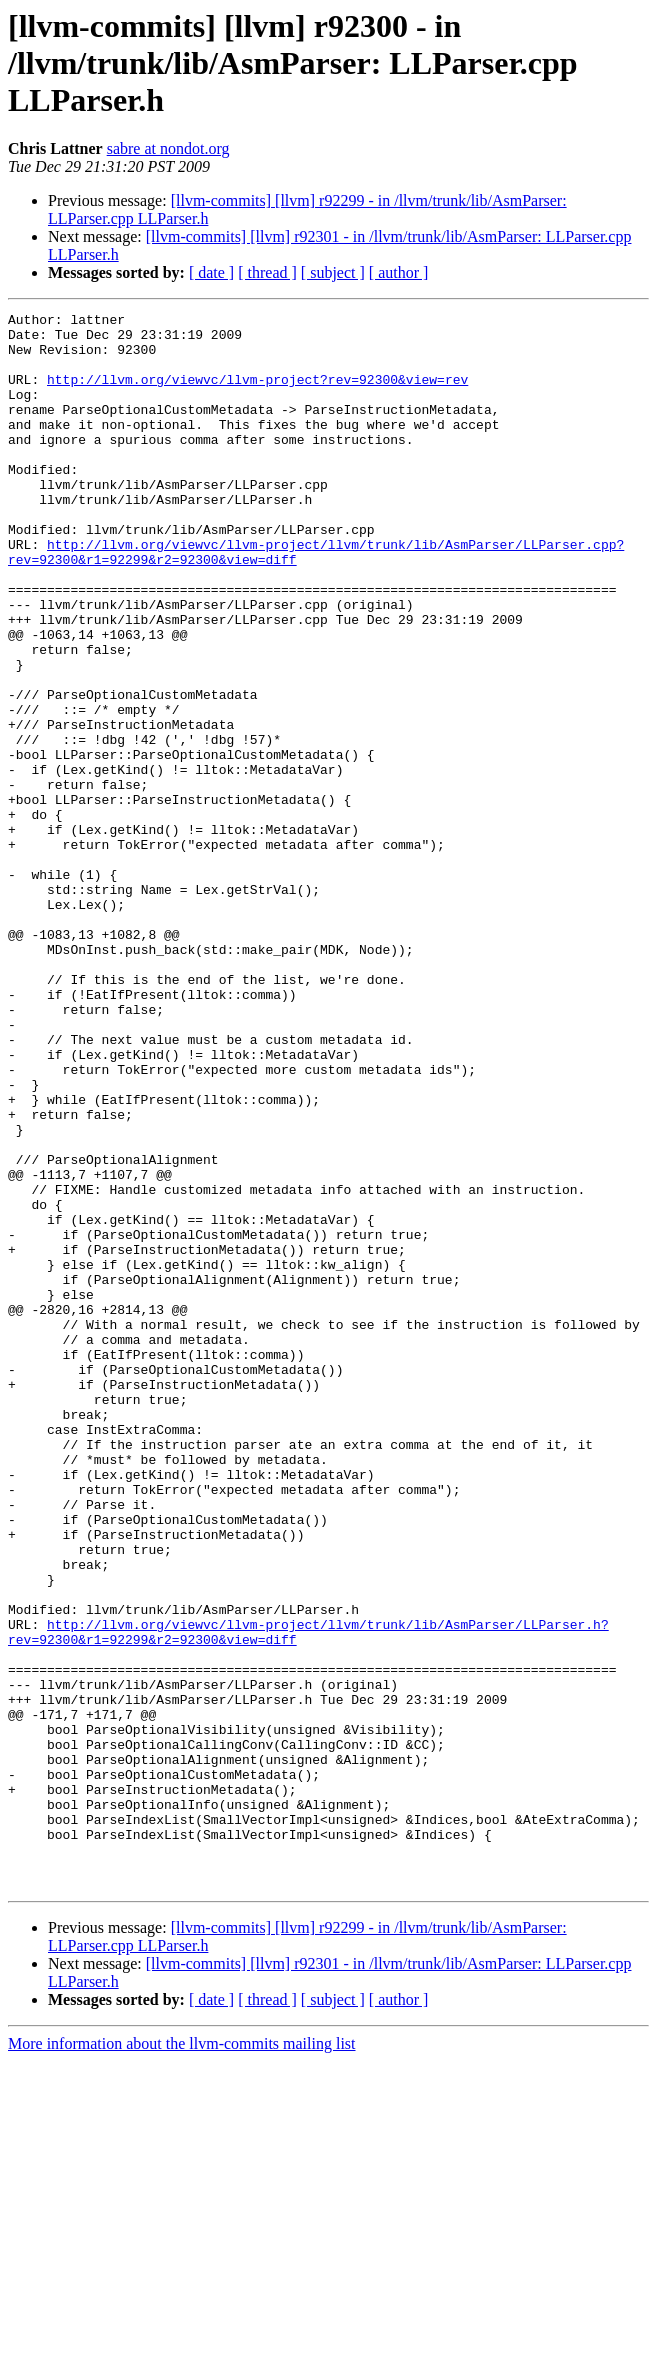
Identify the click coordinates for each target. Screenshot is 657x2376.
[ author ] (399, 272)
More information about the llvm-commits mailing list (182, 2358)
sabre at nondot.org (168, 148)
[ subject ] (333, 272)
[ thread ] (267, 272)
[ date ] (211, 272)
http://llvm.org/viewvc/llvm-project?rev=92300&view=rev (257, 394)
